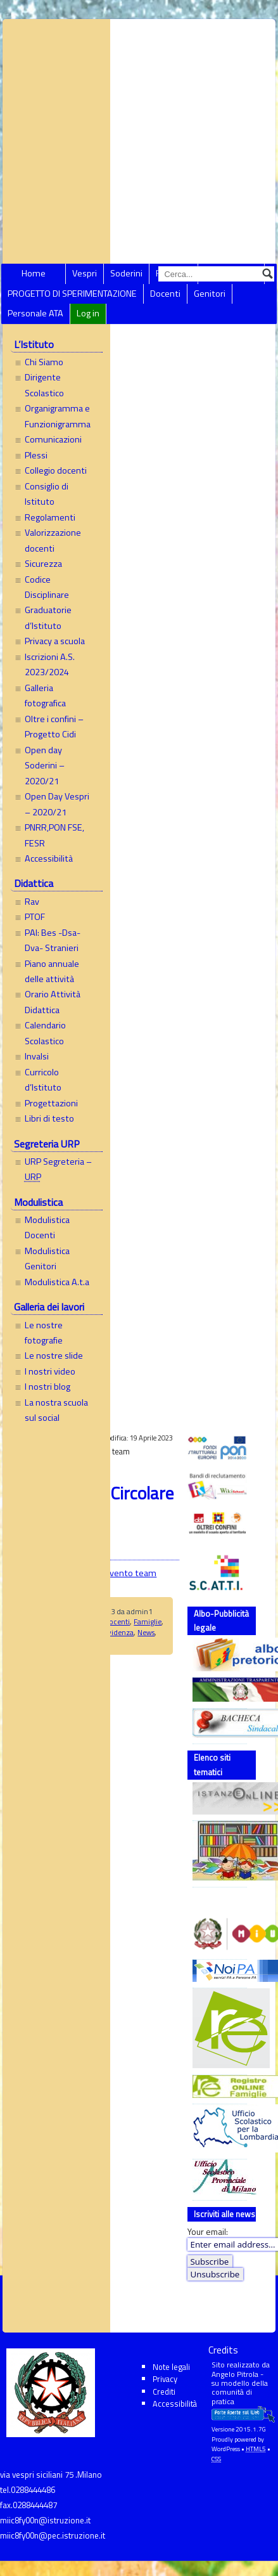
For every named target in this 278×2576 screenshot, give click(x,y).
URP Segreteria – (58, 1169)
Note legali (171, 2366)
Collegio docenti (56, 470)
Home (34, 273)
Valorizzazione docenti (53, 540)
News (146, 1632)
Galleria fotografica (45, 695)
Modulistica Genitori (47, 1258)
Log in (88, 313)
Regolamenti (50, 517)
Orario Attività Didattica (52, 1001)
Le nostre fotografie (44, 1332)
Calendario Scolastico (45, 1032)
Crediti (164, 2391)
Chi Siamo (44, 362)
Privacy (165, 2378)
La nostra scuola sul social (56, 1410)
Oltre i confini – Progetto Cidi (54, 726)
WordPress (226, 2449)
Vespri (84, 273)
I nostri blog (47, 1387)
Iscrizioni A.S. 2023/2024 (50, 664)
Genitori (209, 294)
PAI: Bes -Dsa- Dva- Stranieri (52, 940)
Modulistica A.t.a (57, 1282)
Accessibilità (49, 858)
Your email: (207, 2231)
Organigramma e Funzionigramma (58, 415)
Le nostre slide (54, 1355)
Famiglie (147, 1621)
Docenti (165, 294)
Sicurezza (43, 564)
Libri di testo (49, 1118)
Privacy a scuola (55, 641)
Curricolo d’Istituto (43, 1079)
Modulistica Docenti (47, 1227)
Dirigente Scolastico (44, 384)
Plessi (36, 455)
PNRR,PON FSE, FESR (54, 835)
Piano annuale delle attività (52, 971)
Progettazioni (51, 1103)
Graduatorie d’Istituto (48, 617)
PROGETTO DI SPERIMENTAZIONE (72, 294)
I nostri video (50, 1371)
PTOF (35, 917)
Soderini (126, 273)
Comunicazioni (53, 439)
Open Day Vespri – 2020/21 (57, 804)
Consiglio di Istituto (46, 493)
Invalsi (37, 1056)
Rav (32, 902)
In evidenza (115, 1632)
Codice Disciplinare (47, 587)
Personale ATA (35, 313)
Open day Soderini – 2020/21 (45, 765)
